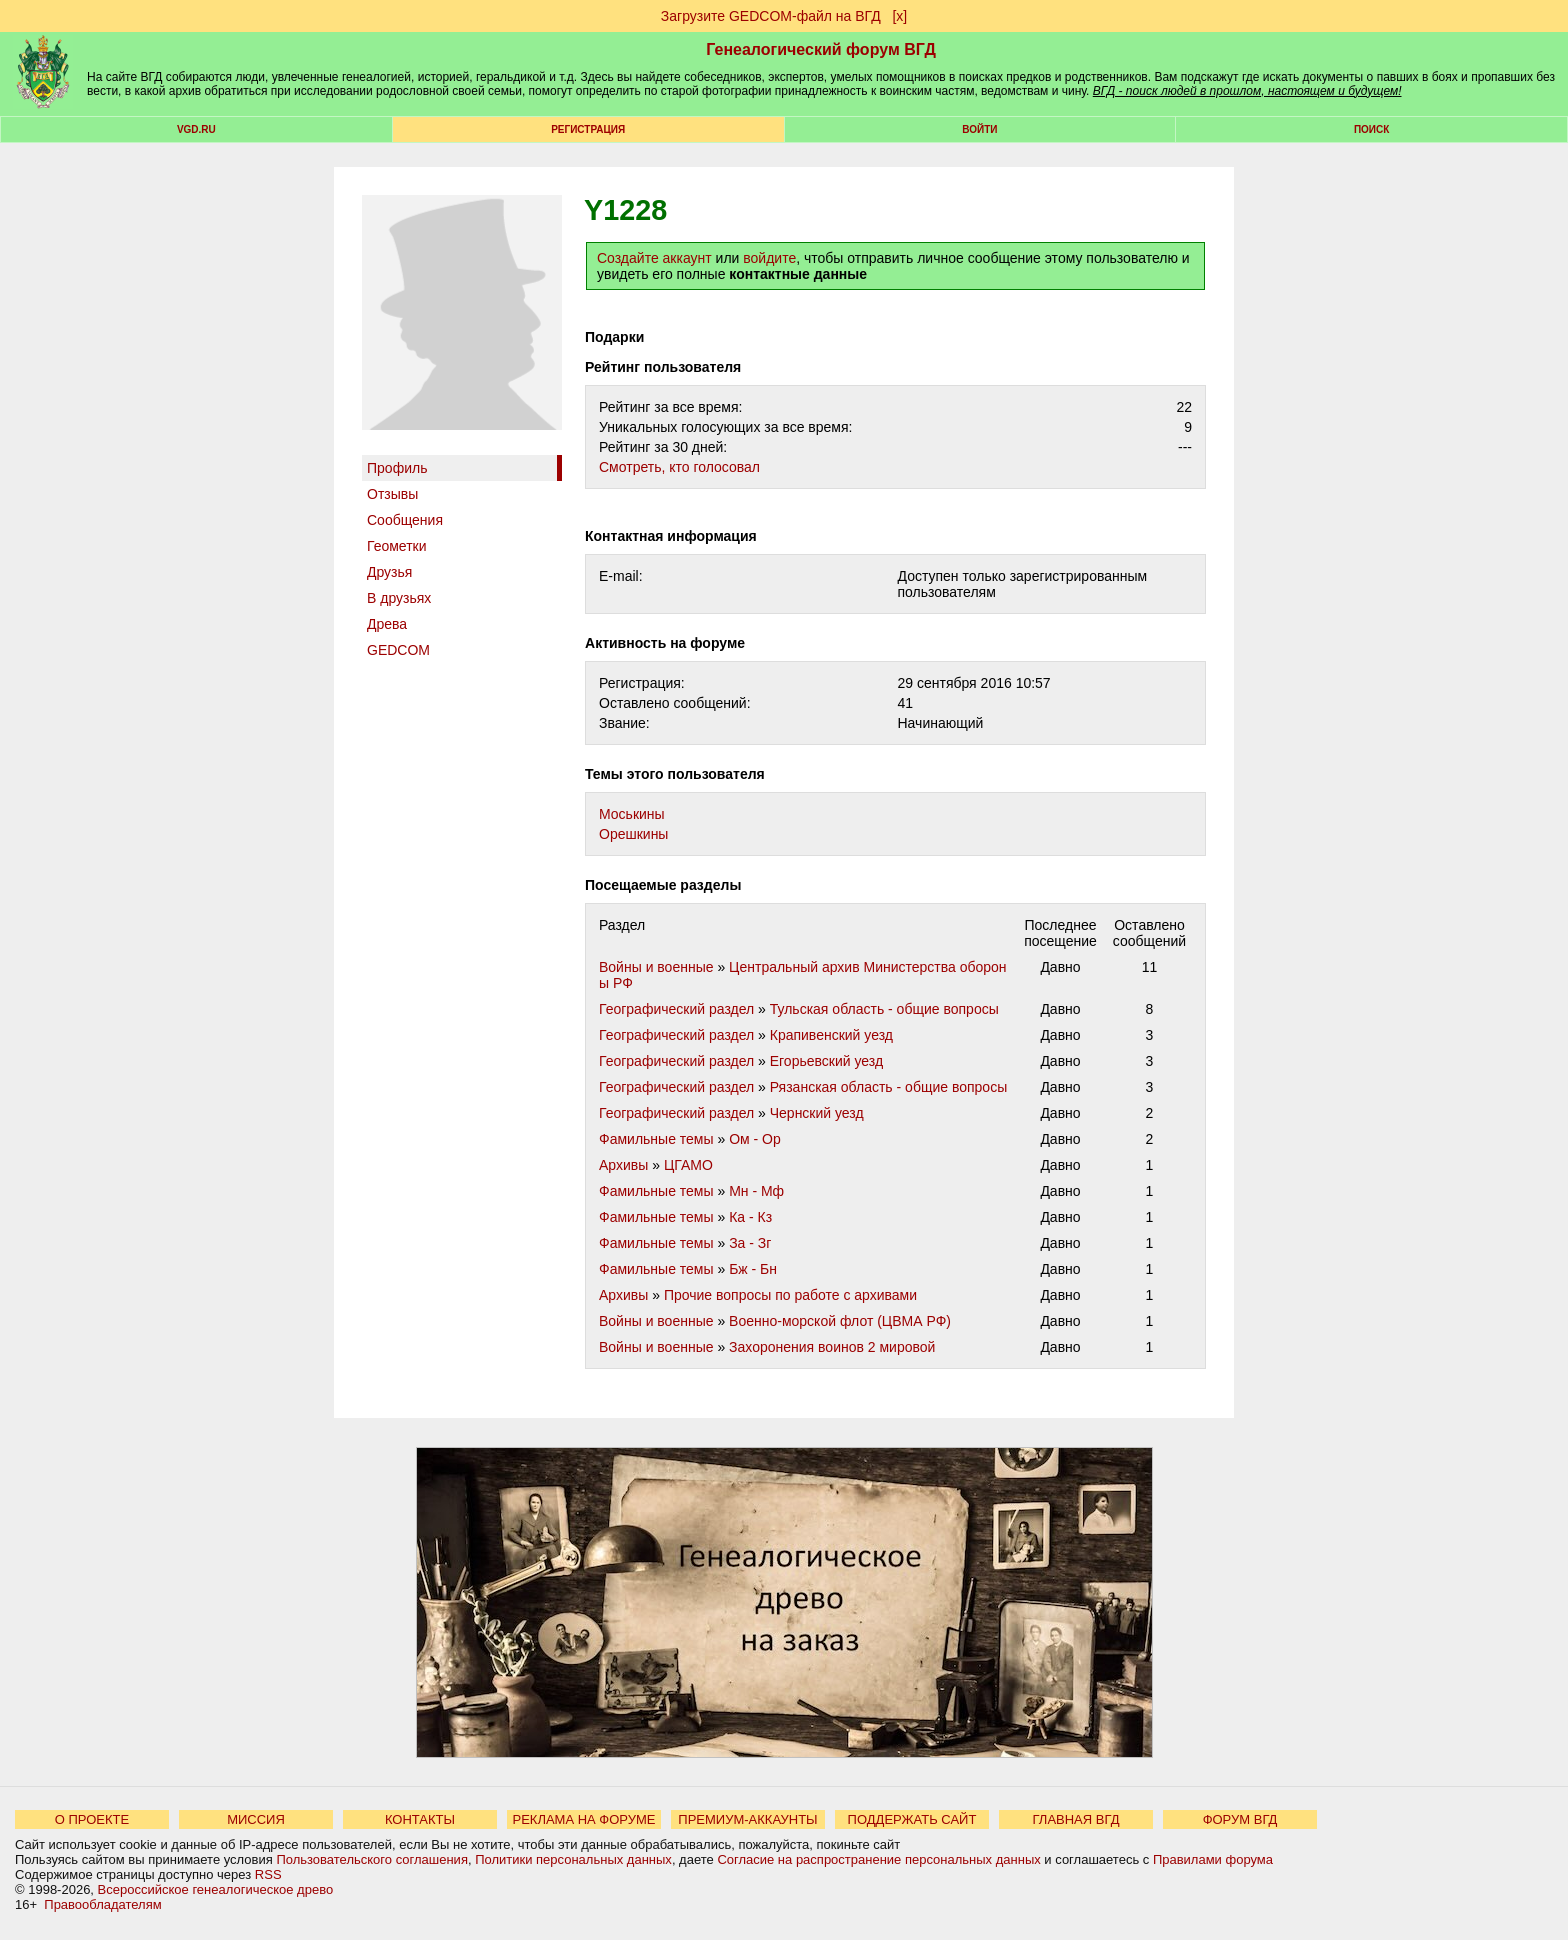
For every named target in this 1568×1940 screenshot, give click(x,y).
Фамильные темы (656, 1139)
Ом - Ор (755, 1139)
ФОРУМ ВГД (1240, 1819)
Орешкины (633, 834)
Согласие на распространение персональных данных (878, 1859)
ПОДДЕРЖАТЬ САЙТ (912, 1819)
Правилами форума (1213, 1859)
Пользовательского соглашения (372, 1859)
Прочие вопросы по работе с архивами (790, 1295)
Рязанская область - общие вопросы (888, 1087)
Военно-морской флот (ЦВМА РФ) (840, 1321)
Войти (979, 129)
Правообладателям (102, 1904)
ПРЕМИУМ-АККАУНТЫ (747, 1819)
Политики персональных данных (573, 1859)
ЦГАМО (688, 1165)
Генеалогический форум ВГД (821, 49)
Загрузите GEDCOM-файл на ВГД (771, 16)
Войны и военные (656, 967)
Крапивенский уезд (831, 1035)
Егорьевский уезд (826, 1061)
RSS (268, 1874)
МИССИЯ (256, 1819)
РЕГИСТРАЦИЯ (588, 129)
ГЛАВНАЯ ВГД (1076, 1819)
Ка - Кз (750, 1217)
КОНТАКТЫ (420, 1819)
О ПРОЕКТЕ (92, 1819)
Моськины (632, 814)
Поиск (1371, 129)
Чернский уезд (817, 1113)
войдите (769, 258)
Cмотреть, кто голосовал (679, 467)
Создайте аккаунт (654, 258)
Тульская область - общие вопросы (884, 1009)
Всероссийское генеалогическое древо (216, 1889)
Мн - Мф (756, 1191)
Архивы (623, 1165)
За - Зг (750, 1243)
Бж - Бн (753, 1269)
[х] (899, 16)
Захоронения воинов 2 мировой (832, 1347)
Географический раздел (676, 1009)
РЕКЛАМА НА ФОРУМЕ (583, 1819)
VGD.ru (196, 129)
